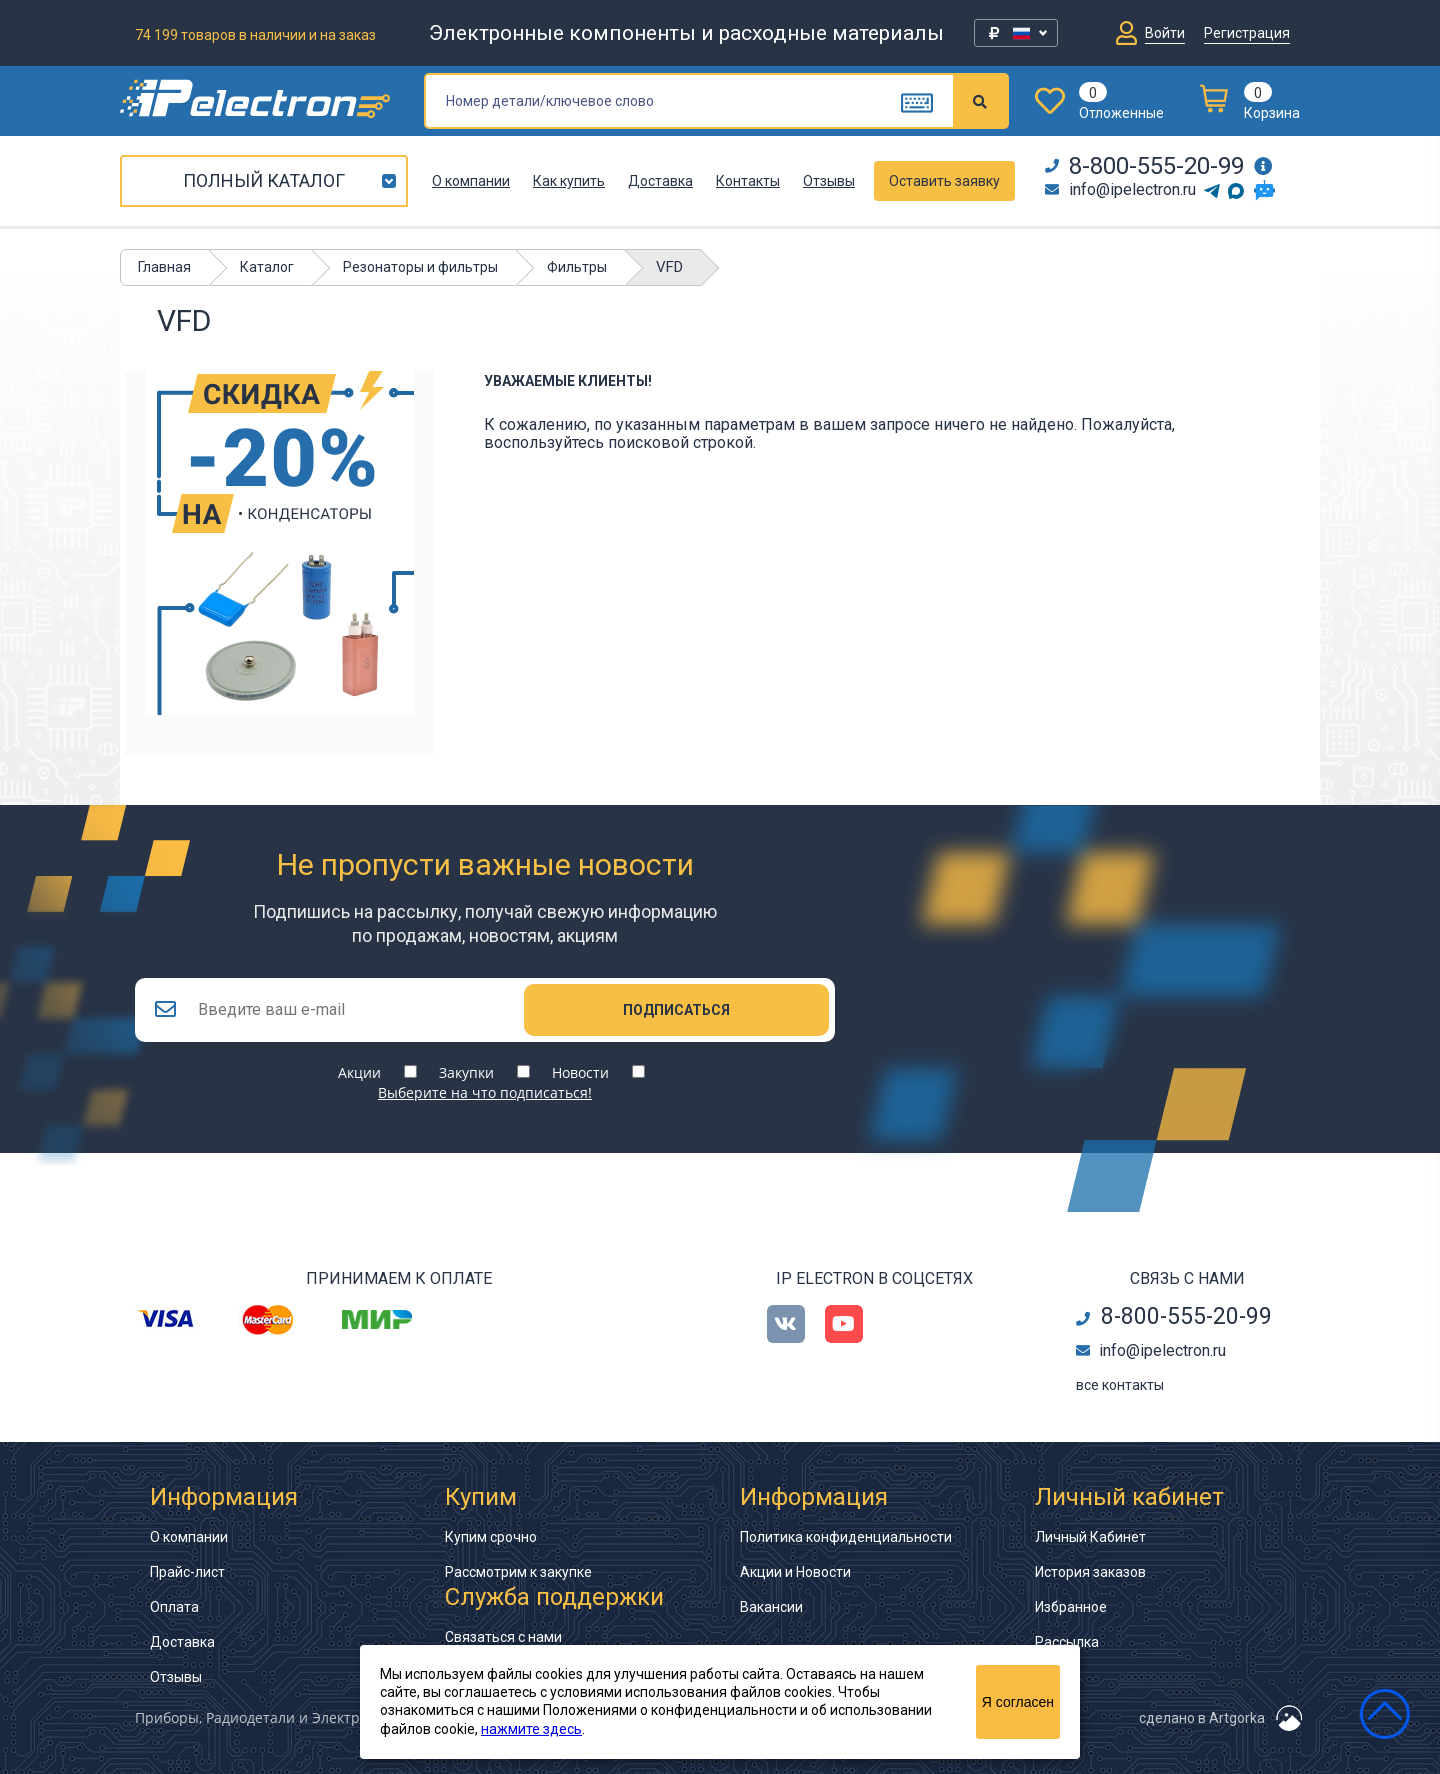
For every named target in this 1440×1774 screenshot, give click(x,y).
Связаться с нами (503, 1637)
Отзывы (829, 181)
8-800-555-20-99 (1144, 166)
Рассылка (1067, 1642)
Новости (580, 1072)
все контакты (1120, 1385)
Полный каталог (264, 180)
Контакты (748, 181)
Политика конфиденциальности (846, 1537)
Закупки (466, 1072)
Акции (359, 1072)
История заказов (1090, 1572)
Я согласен (1018, 1702)
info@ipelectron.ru (1120, 189)
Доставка (660, 181)
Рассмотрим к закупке (518, 1572)
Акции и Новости (795, 1572)
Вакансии (771, 1607)
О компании (471, 181)
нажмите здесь (531, 1729)
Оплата (174, 1607)
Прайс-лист (187, 1572)
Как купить (569, 181)
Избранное (1071, 1607)
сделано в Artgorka (1202, 1718)
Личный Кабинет (1090, 1537)
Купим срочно (491, 1537)
